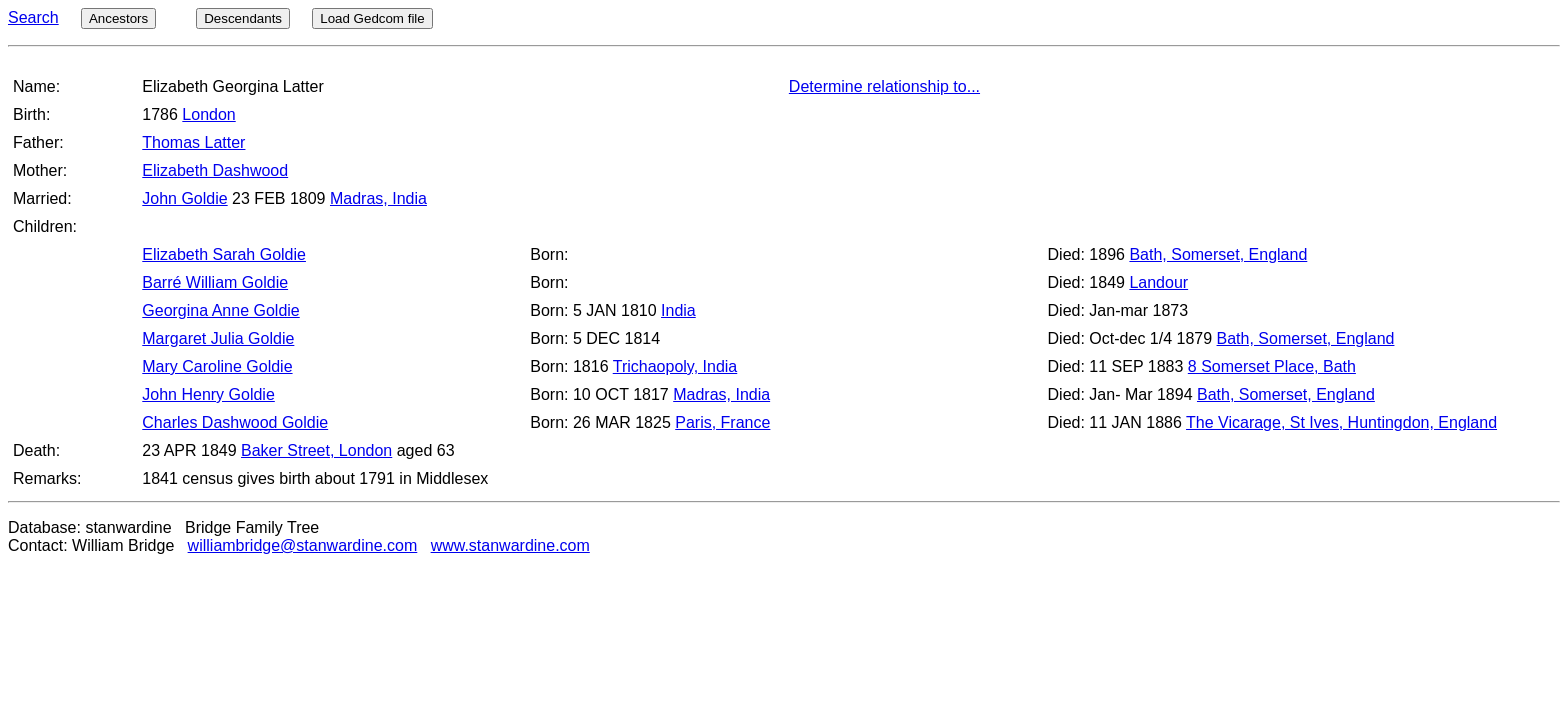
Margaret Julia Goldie (218, 338)
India (678, 310)
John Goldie (184, 198)
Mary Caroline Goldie (217, 366)
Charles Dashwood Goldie (235, 422)
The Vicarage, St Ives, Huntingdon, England (1341, 422)
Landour (1158, 282)
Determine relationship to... (884, 86)
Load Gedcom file (372, 18)
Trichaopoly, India (675, 366)
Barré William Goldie (215, 282)
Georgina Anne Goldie (220, 310)
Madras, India (378, 198)
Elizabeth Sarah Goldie (224, 254)
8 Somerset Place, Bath (1272, 366)
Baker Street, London (316, 450)
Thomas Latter (193, 142)
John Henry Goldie (208, 394)
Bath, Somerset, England (1218, 254)
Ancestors (118, 18)
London (208, 114)
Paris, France (722, 422)
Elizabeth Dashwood (215, 170)
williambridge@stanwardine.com (303, 545)
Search (33, 17)
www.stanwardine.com (510, 545)
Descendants (243, 18)
